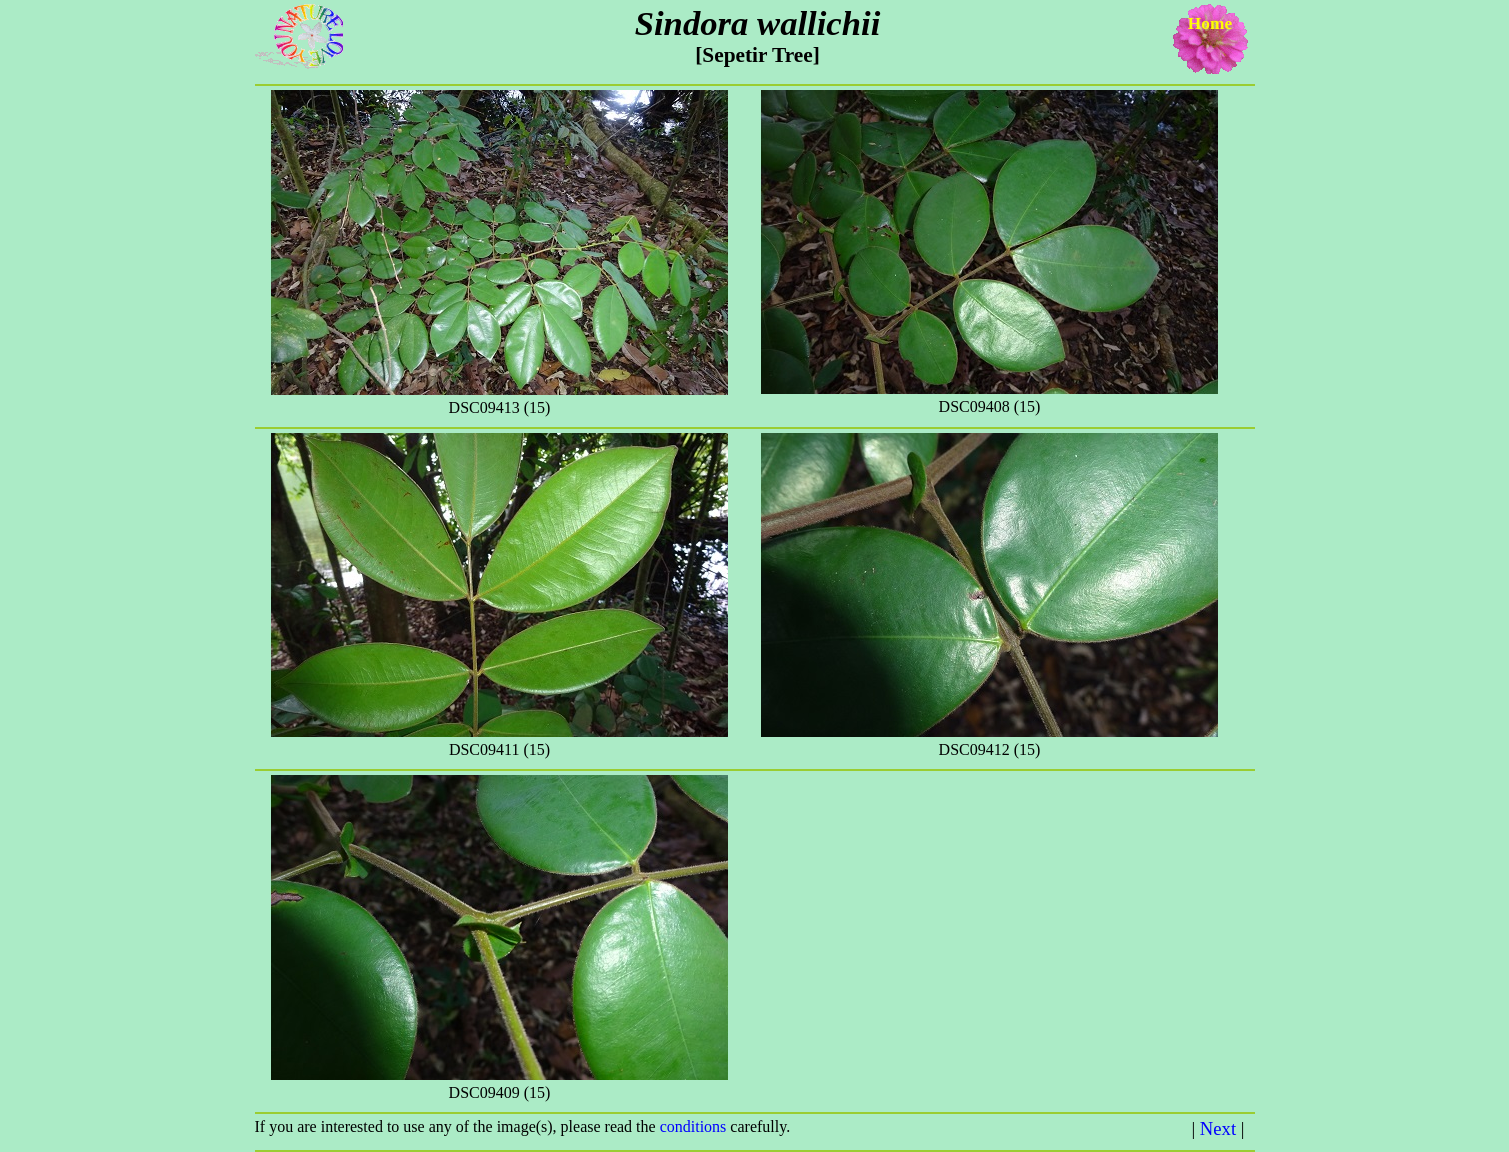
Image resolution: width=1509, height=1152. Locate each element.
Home (1210, 23)
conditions (695, 1126)
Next (1218, 1128)
